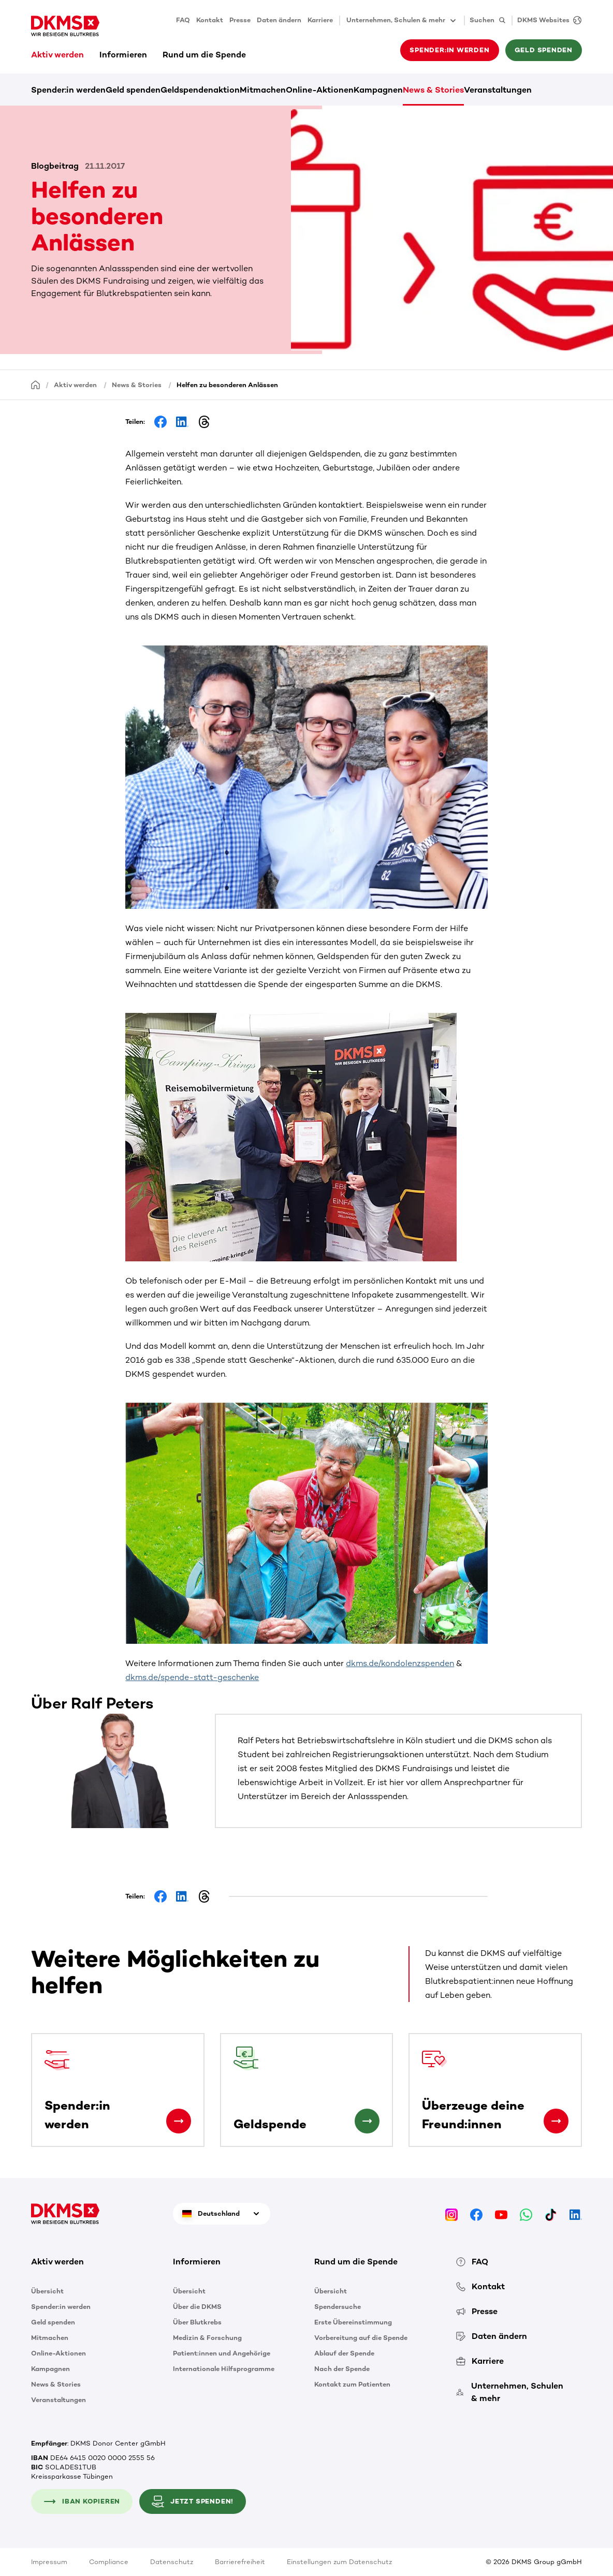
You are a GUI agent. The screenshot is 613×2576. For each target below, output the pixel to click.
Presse (240, 20)
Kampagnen (378, 90)
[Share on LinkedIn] (182, 422)
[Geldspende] (367, 2121)
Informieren (123, 55)
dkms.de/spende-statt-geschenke (192, 1677)
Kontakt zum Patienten (352, 2384)
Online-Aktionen (320, 90)
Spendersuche (337, 2306)
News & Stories (433, 90)
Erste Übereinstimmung (353, 2322)
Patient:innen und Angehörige (221, 2353)
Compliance (108, 2562)
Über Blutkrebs (197, 2322)
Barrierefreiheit (240, 2562)
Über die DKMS (197, 2306)
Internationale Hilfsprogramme (223, 2369)
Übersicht (47, 2291)
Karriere (320, 20)
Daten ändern (279, 20)
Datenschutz (171, 2562)
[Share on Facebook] (160, 422)
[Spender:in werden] (178, 2121)
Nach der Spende (342, 2369)
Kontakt (209, 20)
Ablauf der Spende (344, 2353)
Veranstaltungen (498, 90)
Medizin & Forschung (207, 2338)
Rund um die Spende (204, 55)
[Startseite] (35, 384)
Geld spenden (544, 50)
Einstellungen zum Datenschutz (339, 2562)
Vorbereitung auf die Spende (360, 2338)
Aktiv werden (57, 55)
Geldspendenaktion (200, 90)
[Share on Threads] (204, 422)
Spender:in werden (449, 50)
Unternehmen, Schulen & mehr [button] (402, 20)
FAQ (183, 20)
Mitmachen (263, 90)
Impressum (49, 2562)
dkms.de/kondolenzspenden (400, 1663)
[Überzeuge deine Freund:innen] (556, 2121)
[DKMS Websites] (547, 20)
